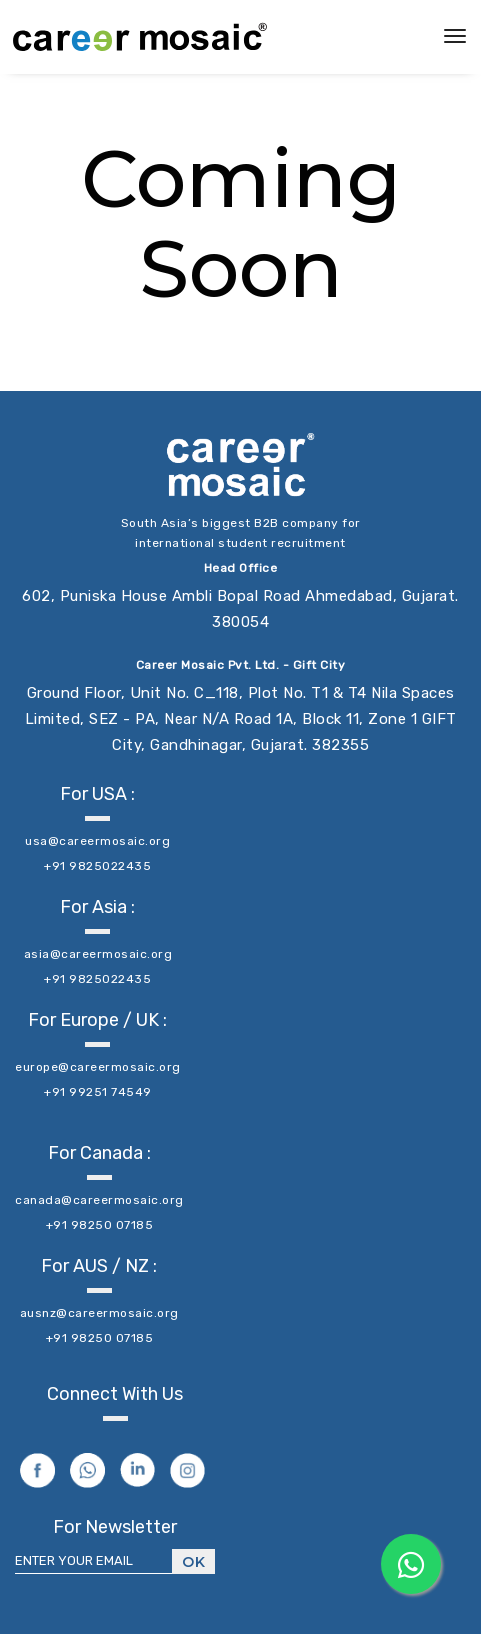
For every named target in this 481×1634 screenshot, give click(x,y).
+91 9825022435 (97, 866)
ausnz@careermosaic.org (99, 1313)
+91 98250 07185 (100, 1225)
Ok (193, 1562)
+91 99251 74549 (98, 1092)
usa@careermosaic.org (97, 841)
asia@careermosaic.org (98, 954)
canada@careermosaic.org (99, 1200)
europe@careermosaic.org (98, 1067)
